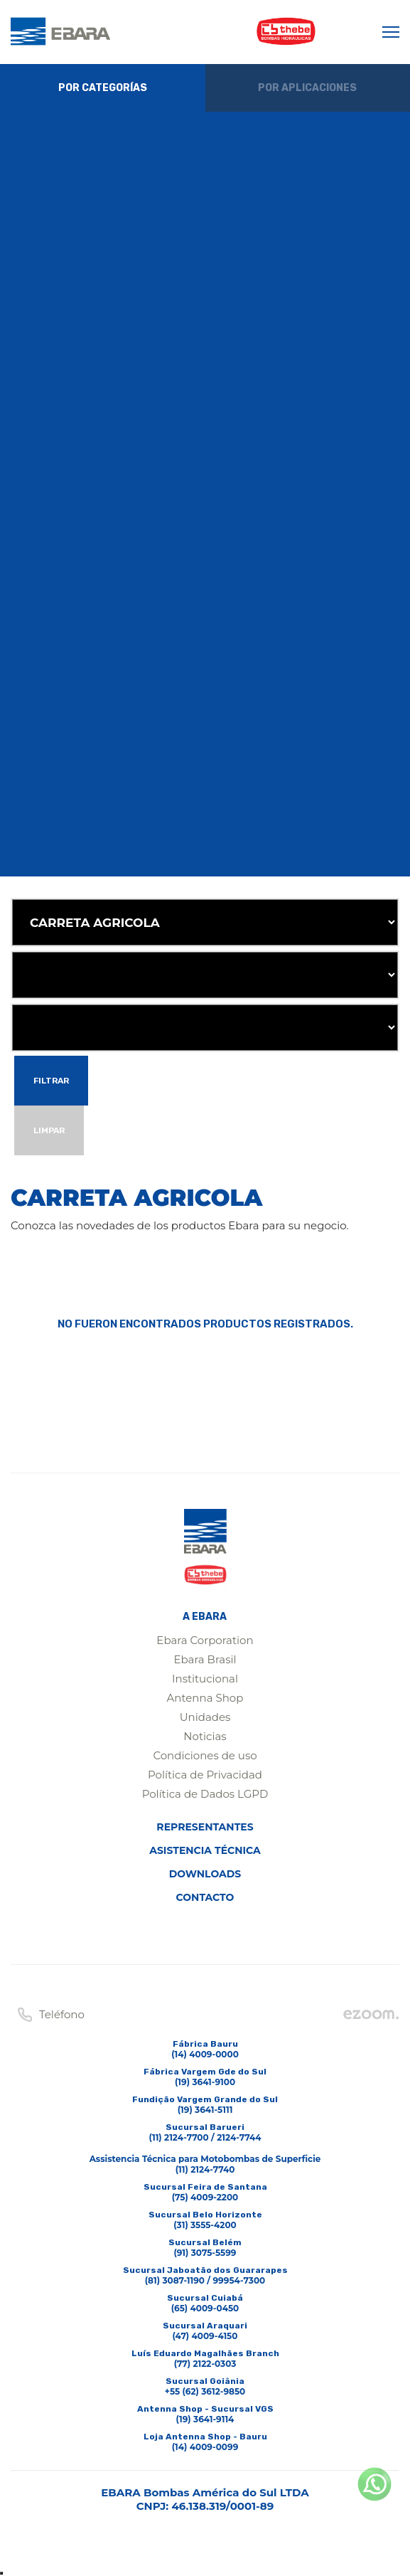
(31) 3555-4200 (204, 2225)
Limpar (49, 1130)
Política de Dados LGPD (205, 1794)
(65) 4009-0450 (205, 2308)
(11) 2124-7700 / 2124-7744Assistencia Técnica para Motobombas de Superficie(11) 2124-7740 (205, 2153)
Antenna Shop (205, 1698)
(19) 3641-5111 (205, 2109)
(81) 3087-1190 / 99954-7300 (205, 2280)
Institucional (205, 1678)
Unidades (205, 1717)
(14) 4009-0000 (205, 2054)
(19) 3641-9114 (205, 2419)
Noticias (204, 1736)
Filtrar (51, 1081)
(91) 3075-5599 (204, 2252)
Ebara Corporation (204, 1640)
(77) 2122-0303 (205, 2363)
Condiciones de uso (205, 1755)
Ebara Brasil (204, 1659)
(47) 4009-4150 (205, 2336)
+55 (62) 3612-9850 (205, 2391)
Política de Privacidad (205, 1774)
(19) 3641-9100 (205, 2082)
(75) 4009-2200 (205, 2197)
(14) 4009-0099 (205, 2447)
